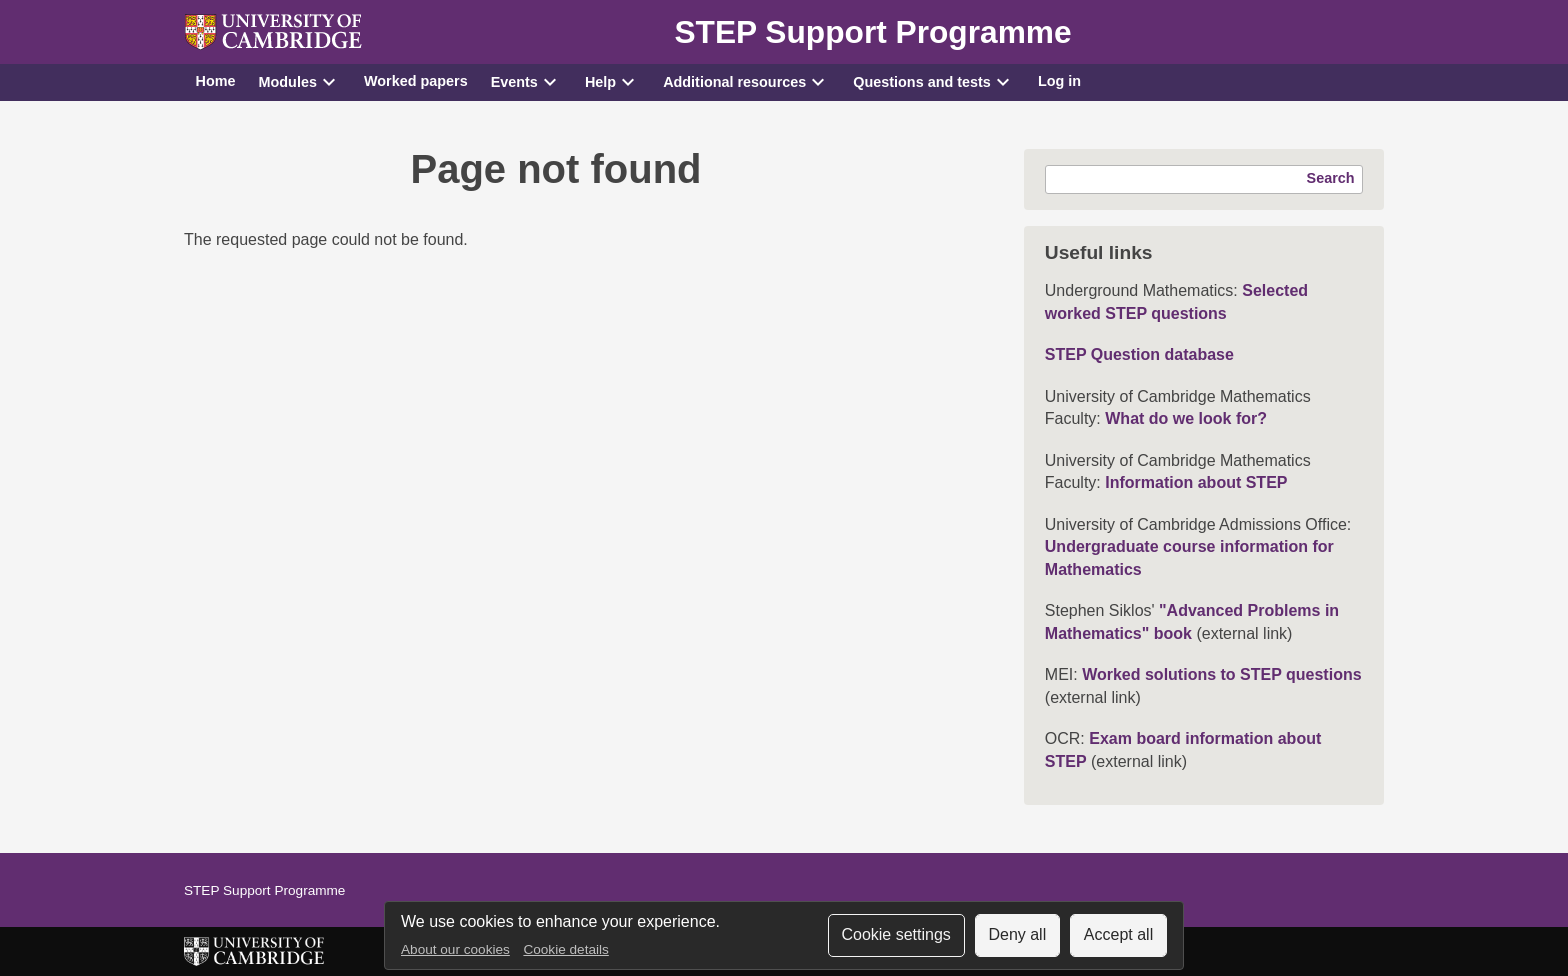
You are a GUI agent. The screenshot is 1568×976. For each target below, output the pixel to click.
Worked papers (416, 81)
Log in (1059, 81)
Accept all (1118, 934)
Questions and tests (922, 82)
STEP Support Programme (872, 32)
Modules (288, 82)
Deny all (1017, 934)
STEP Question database (1139, 354)
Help (600, 82)
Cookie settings (895, 934)
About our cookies (455, 949)
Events (514, 82)
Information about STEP (1196, 482)
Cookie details (565, 949)
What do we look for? (1186, 418)
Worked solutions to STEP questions (1221, 674)
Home (216, 81)
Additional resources (734, 82)
